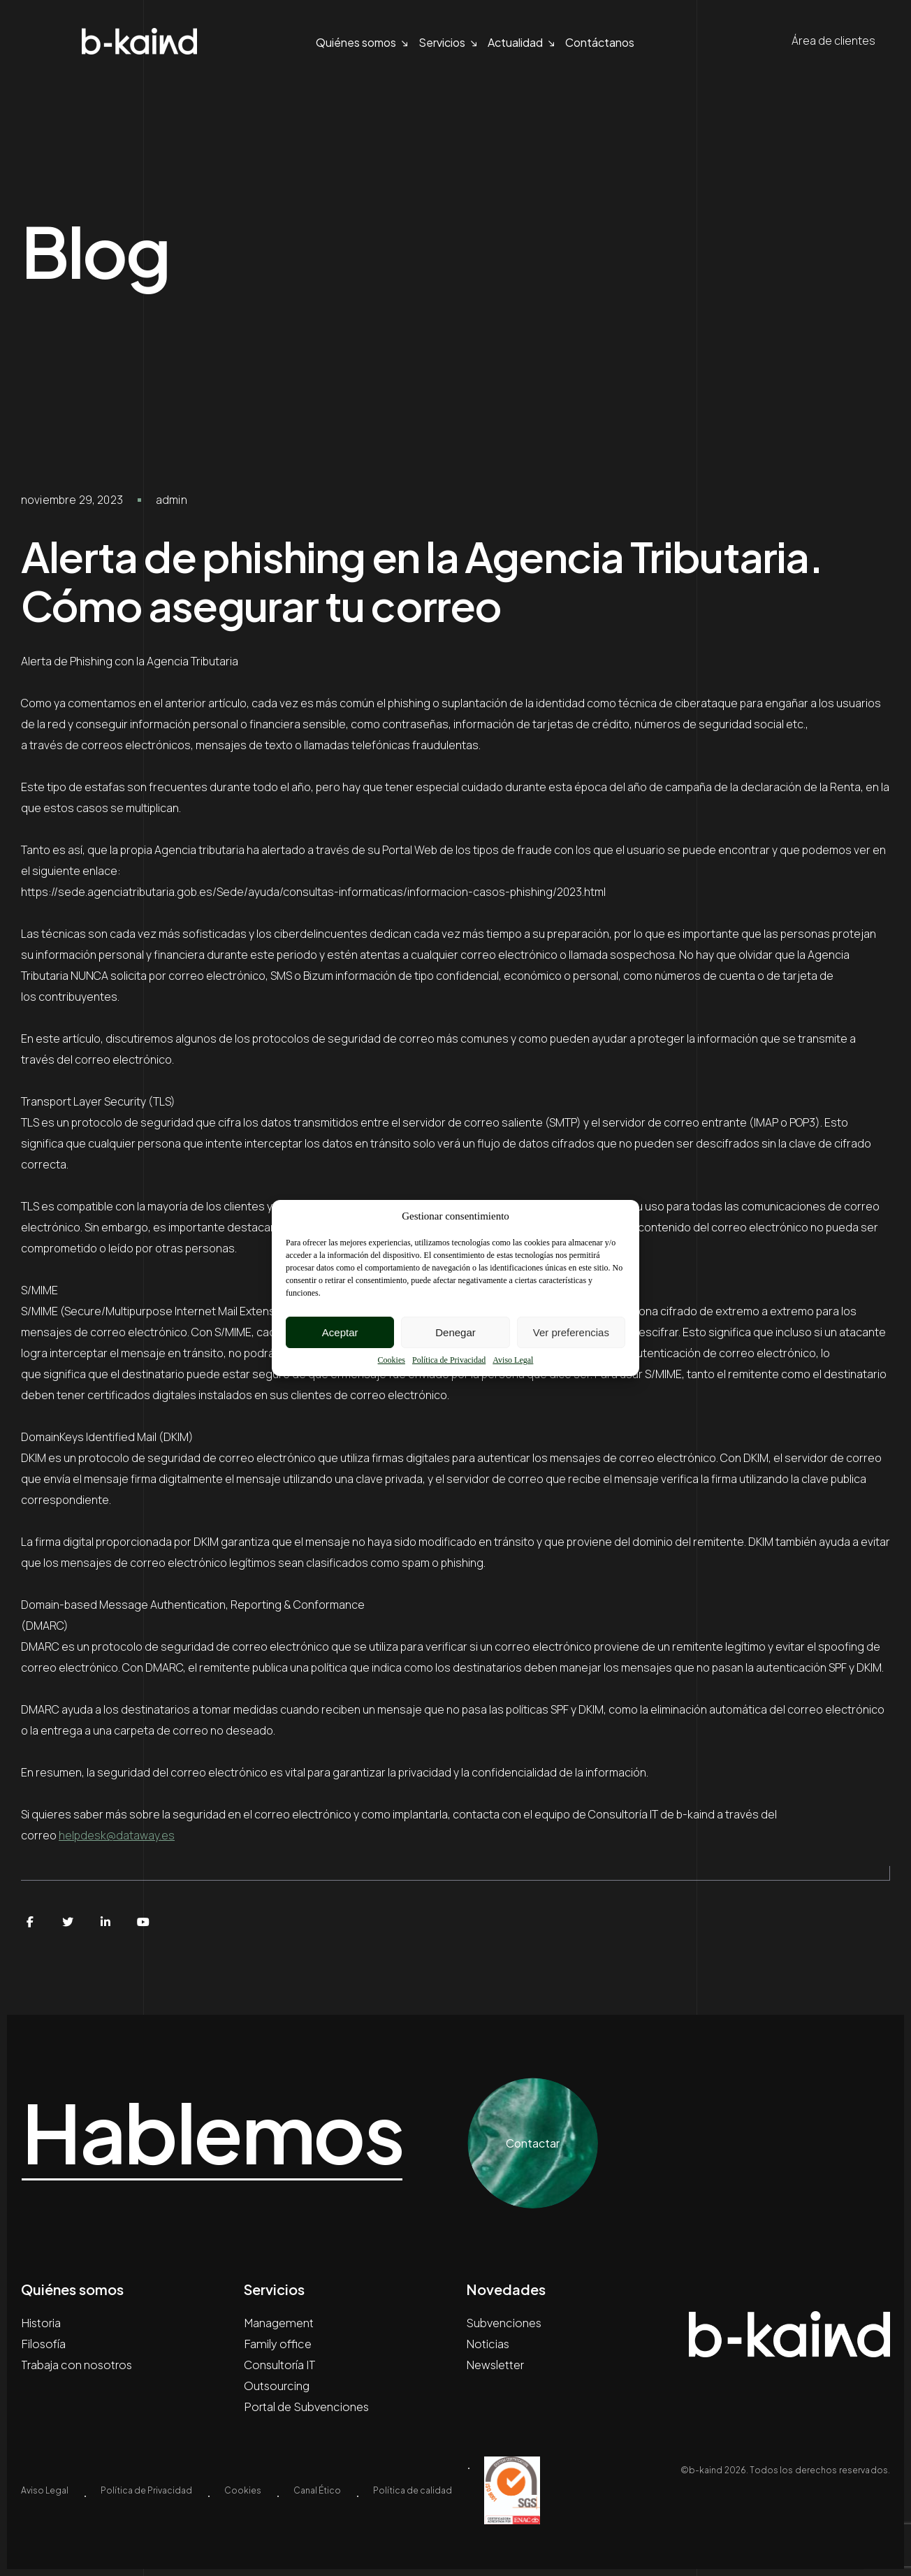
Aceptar (340, 1332)
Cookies (391, 1360)
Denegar (455, 1332)
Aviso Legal (513, 1360)
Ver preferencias (571, 1332)
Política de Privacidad (449, 1360)
